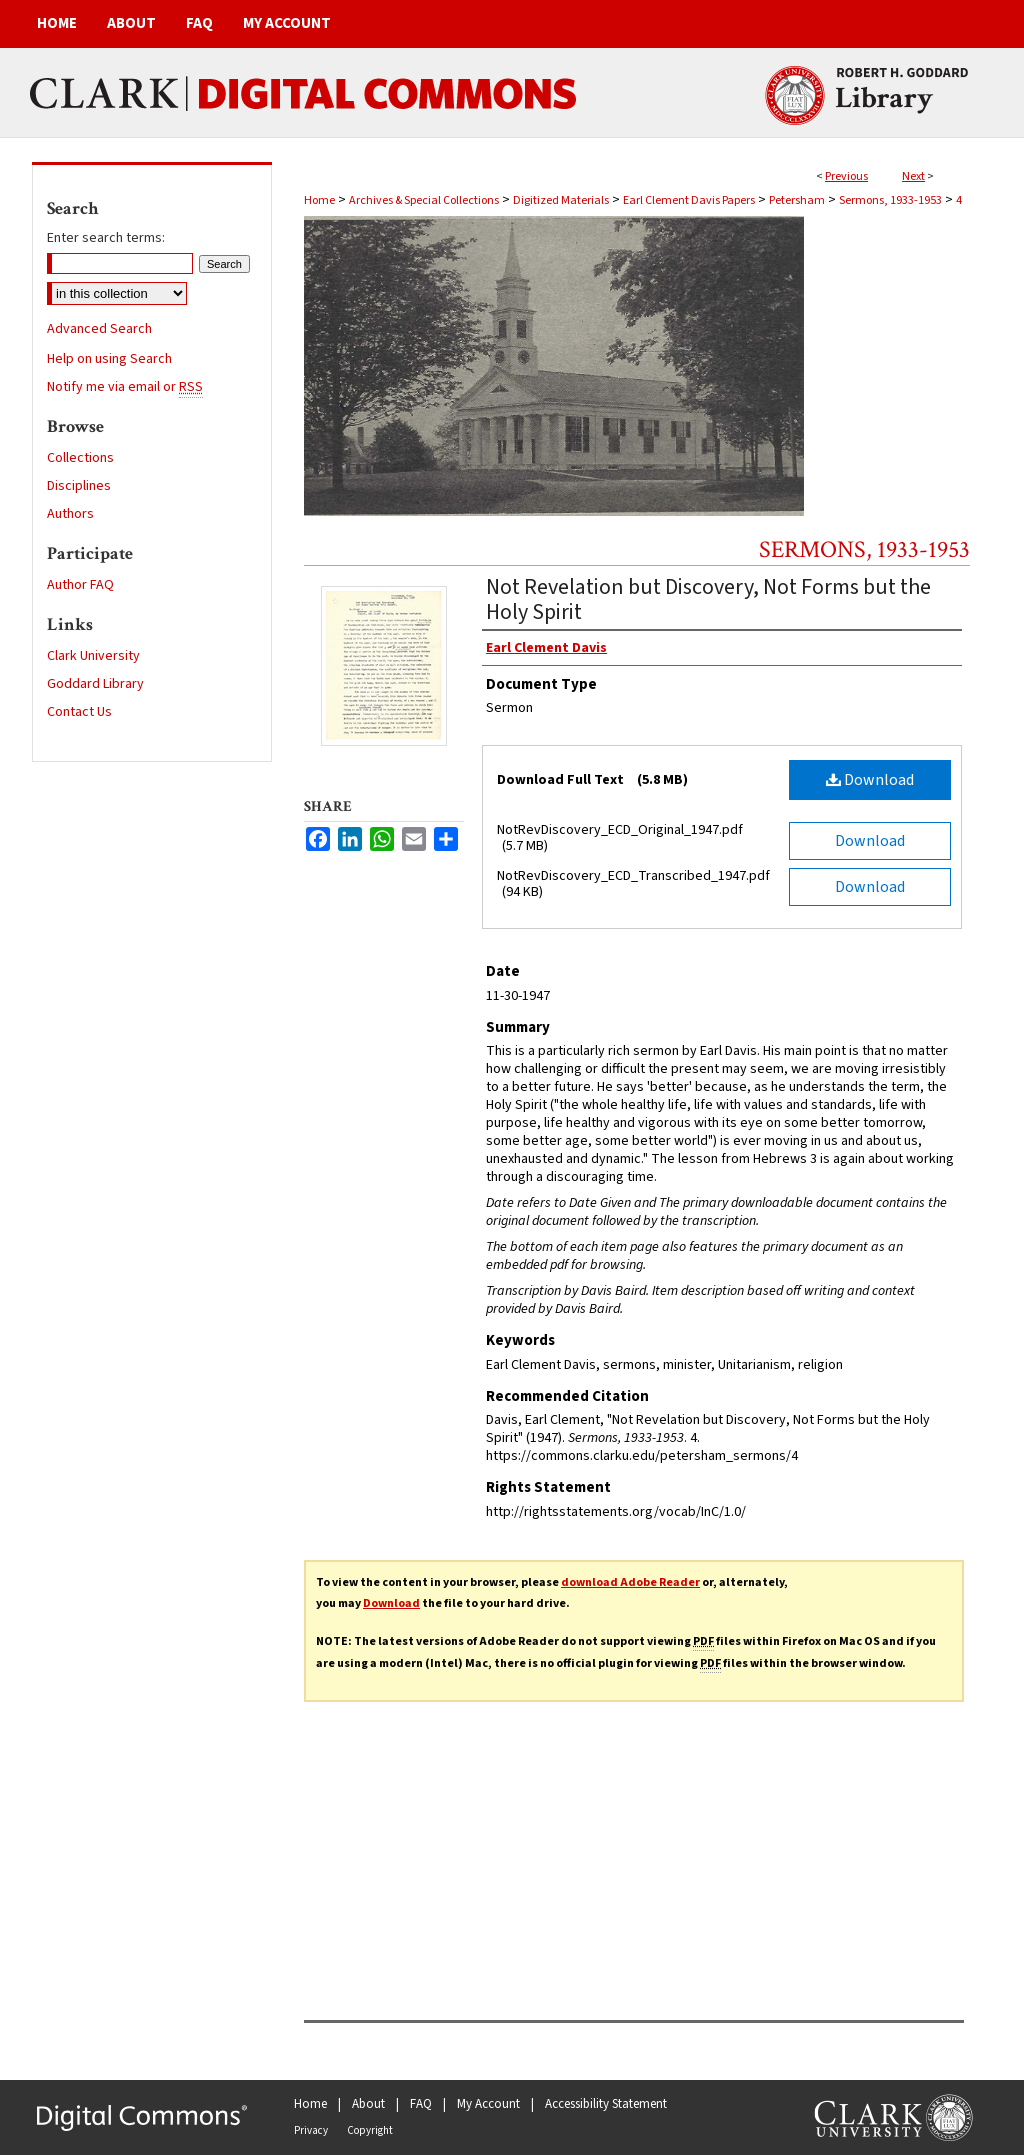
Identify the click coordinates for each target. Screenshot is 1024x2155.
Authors (70, 514)
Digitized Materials (561, 200)
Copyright (370, 2130)
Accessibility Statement (606, 2104)
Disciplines (79, 486)
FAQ (421, 2104)
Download (870, 780)
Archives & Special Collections (424, 200)
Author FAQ (80, 585)
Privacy (311, 2130)
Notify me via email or (125, 387)
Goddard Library (95, 684)
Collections (80, 458)
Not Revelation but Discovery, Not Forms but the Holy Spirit (708, 599)
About (368, 2104)
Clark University (93, 656)
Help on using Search (109, 359)
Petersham (797, 200)
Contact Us (79, 712)
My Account (488, 2104)
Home (319, 200)
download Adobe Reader (630, 1582)
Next (913, 176)
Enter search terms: (106, 238)
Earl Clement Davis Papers (689, 200)
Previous (846, 176)
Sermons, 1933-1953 (890, 200)
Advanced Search (99, 329)
